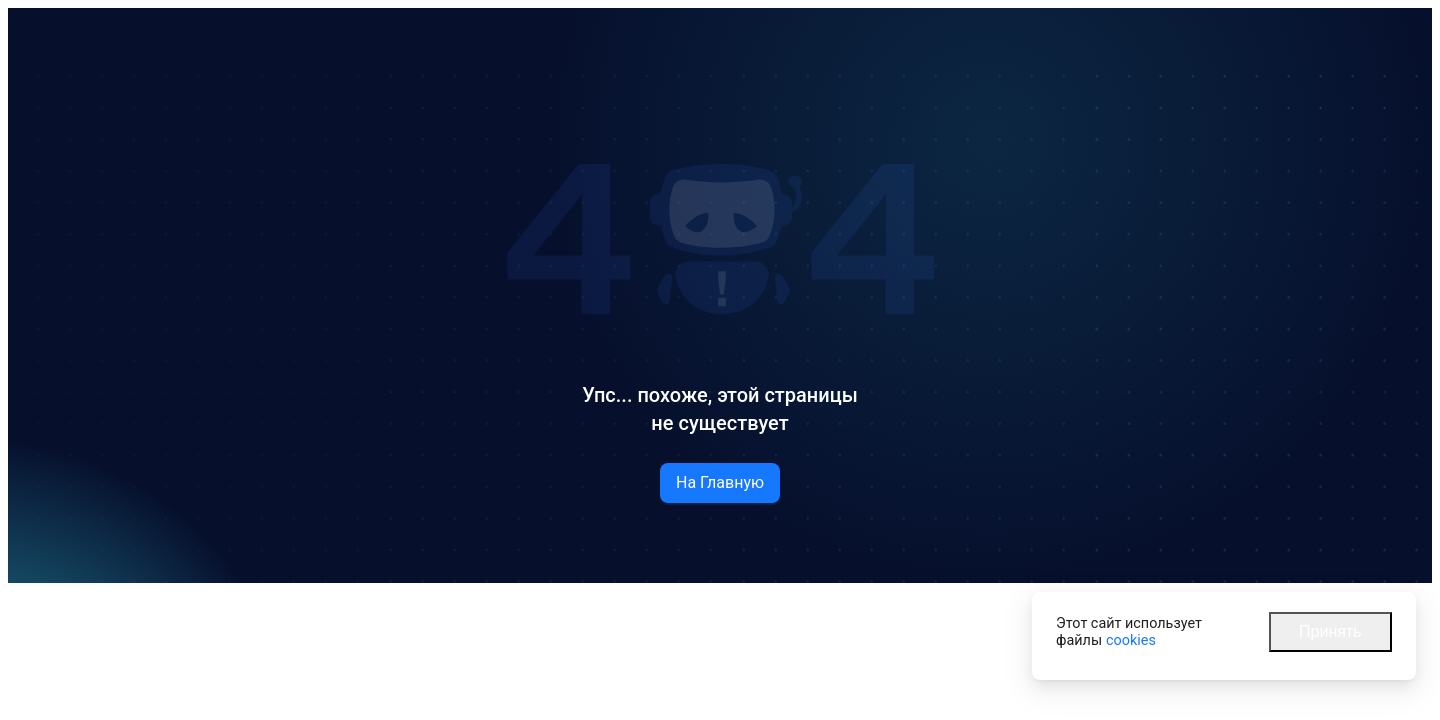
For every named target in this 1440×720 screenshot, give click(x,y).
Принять (1330, 631)
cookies (1131, 640)
